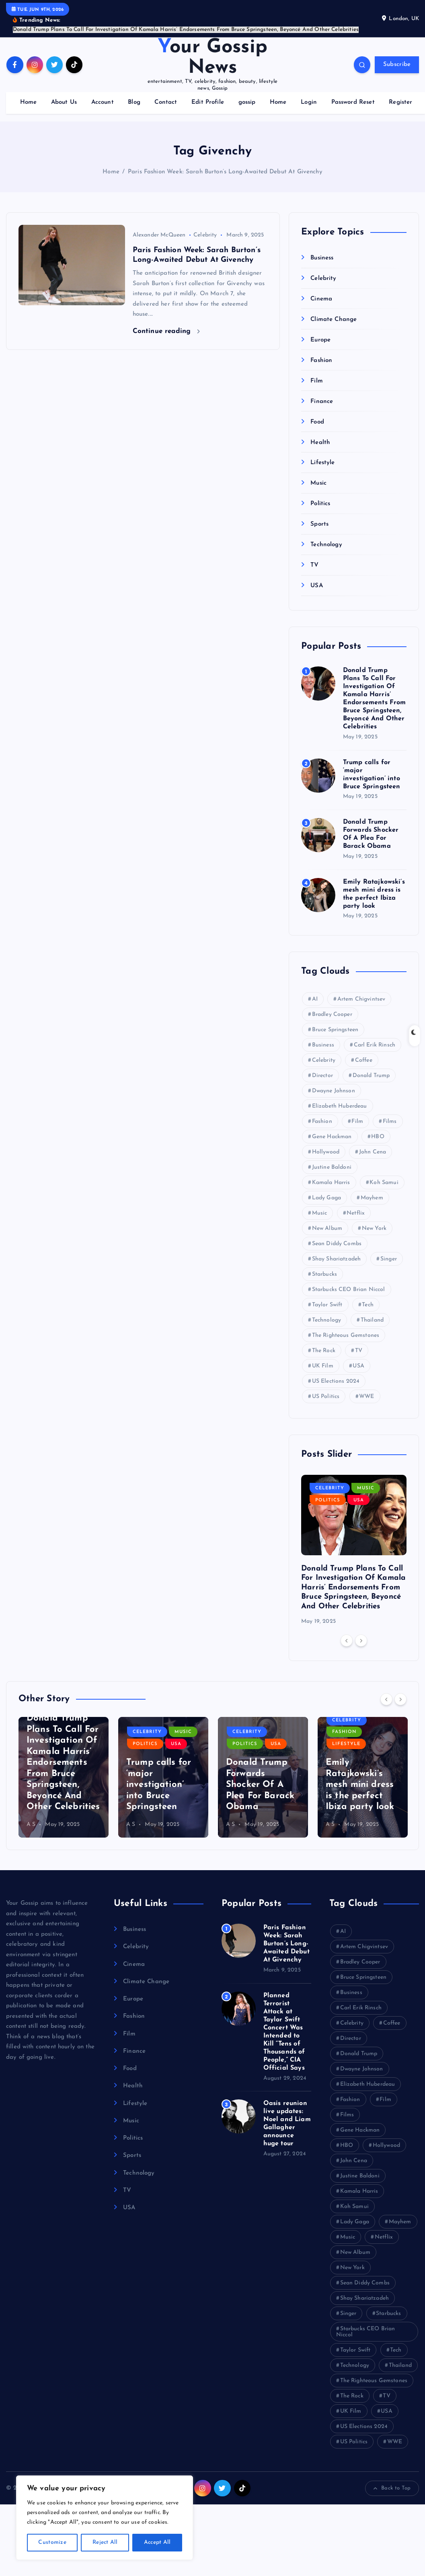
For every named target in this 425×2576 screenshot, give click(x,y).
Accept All (157, 2542)
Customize (52, 2542)
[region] (104, 2517)
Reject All (105, 2542)
